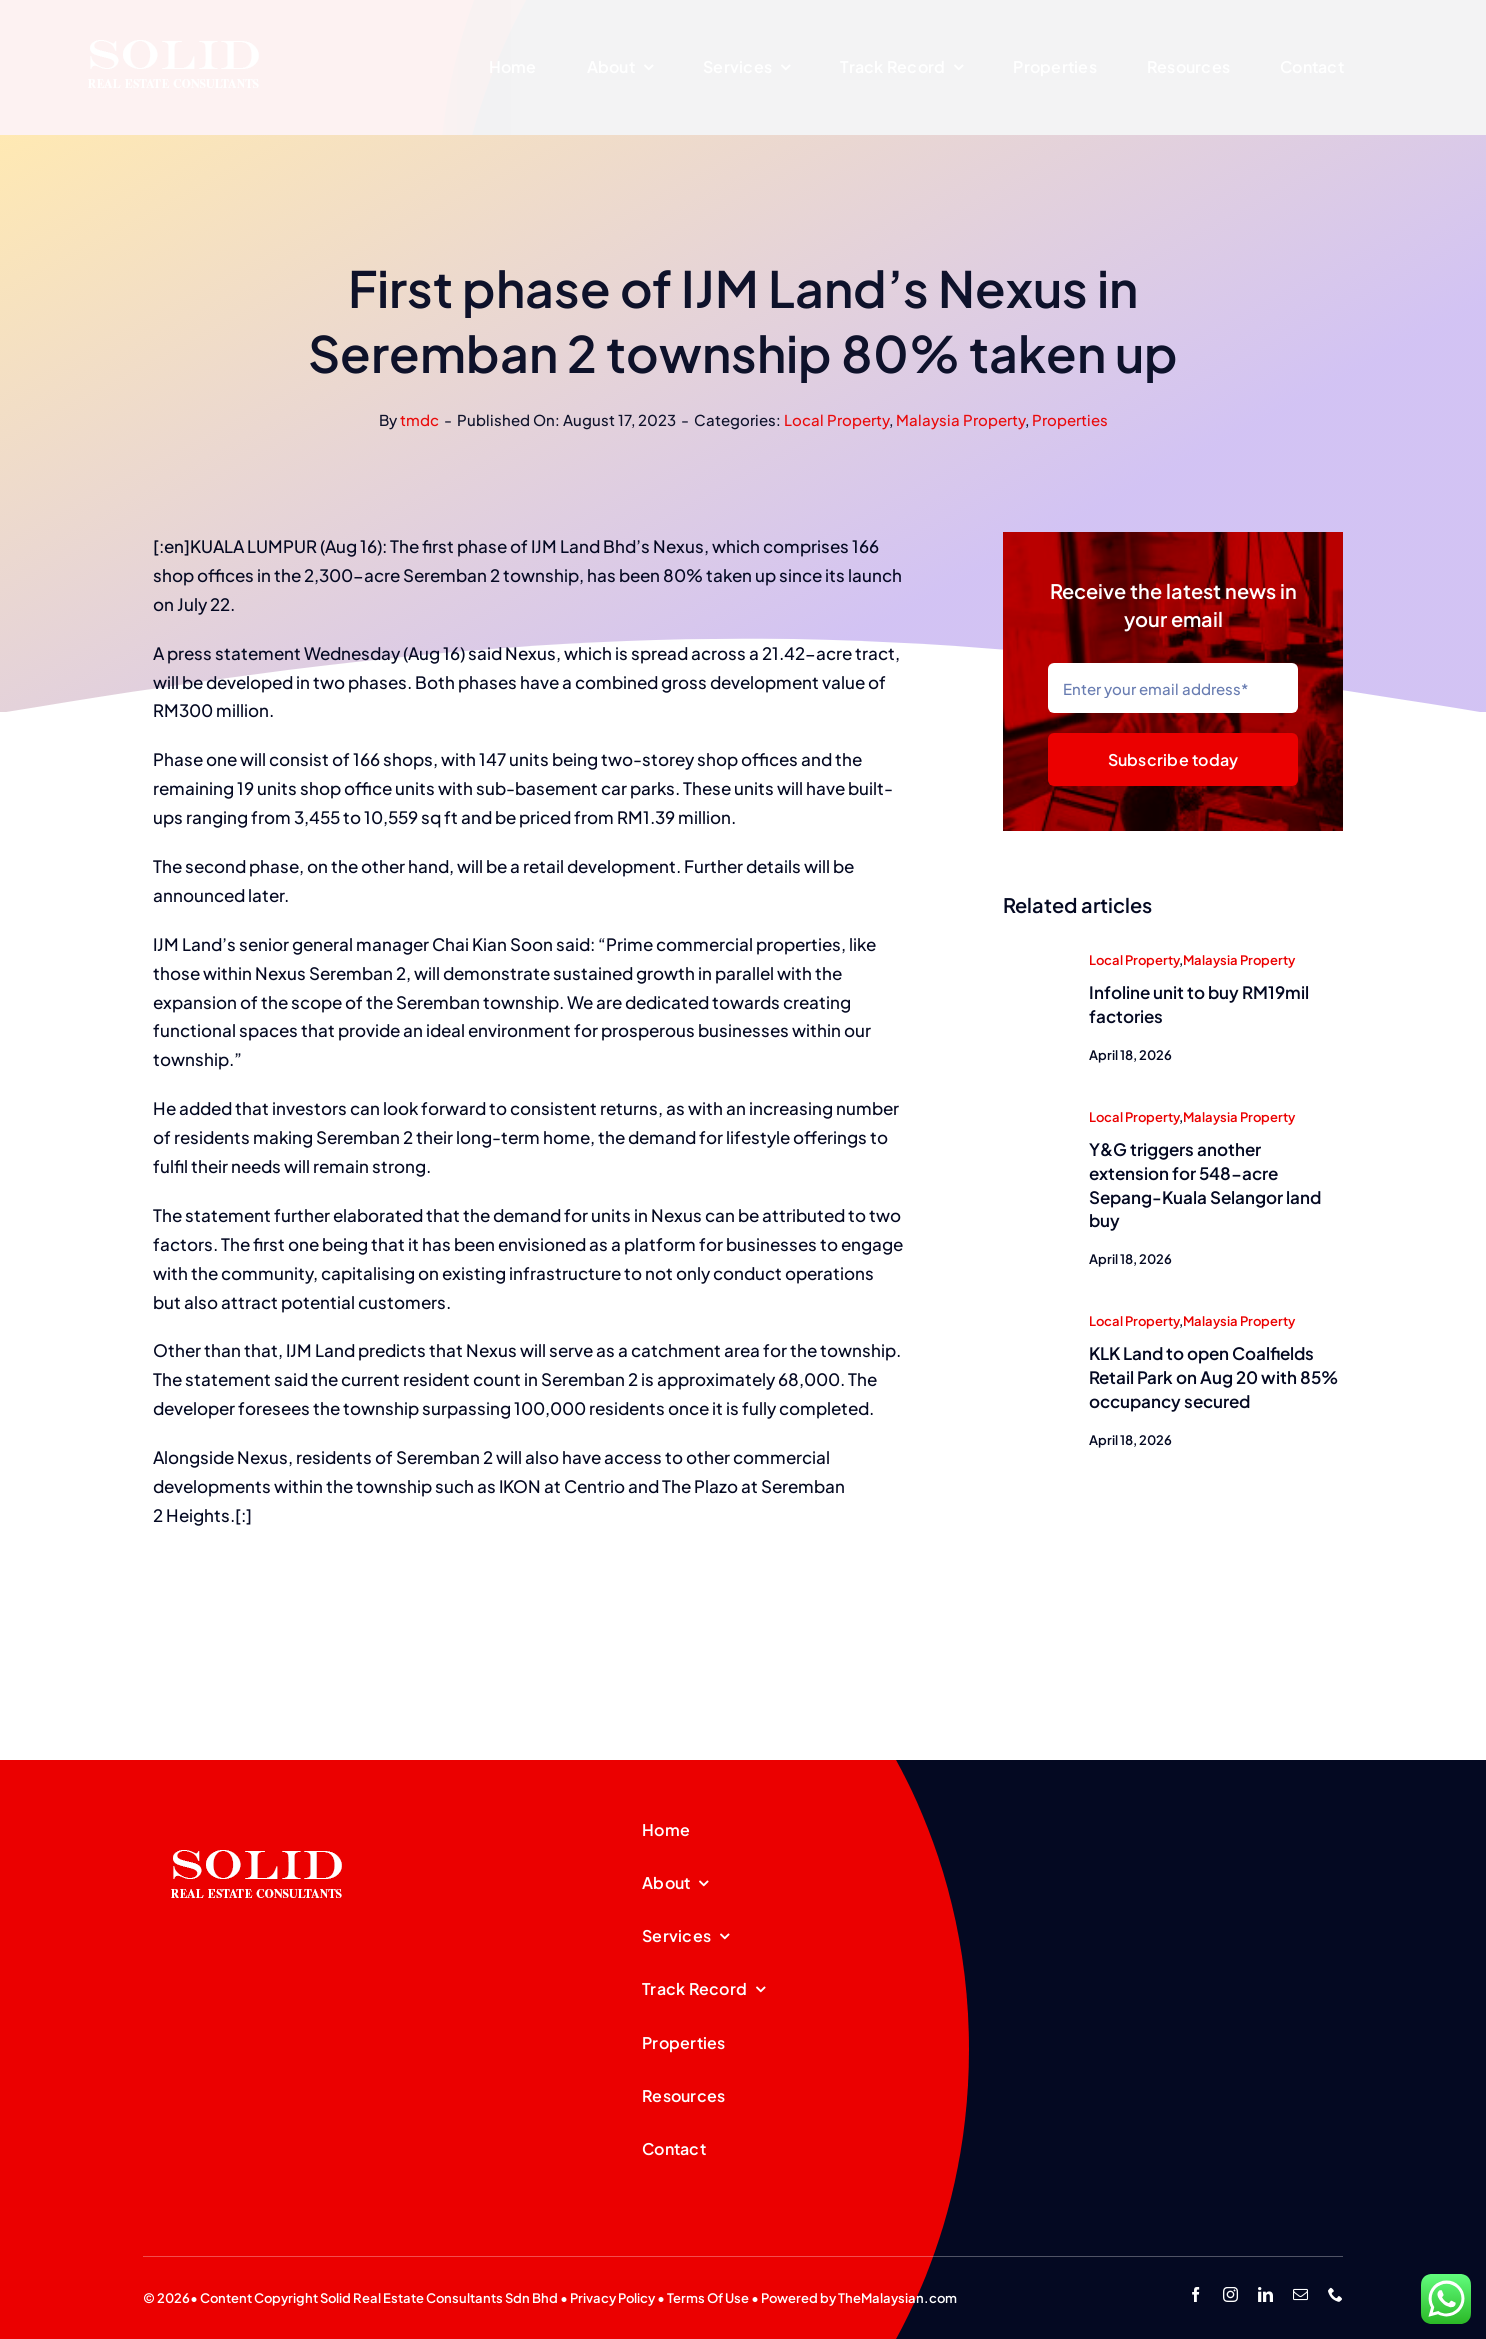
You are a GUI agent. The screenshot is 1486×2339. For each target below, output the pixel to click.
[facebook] (1195, 2294)
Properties (1070, 419)
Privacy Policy (612, 2298)
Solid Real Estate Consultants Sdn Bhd (439, 2298)
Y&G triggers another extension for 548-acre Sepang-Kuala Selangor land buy (1205, 1186)
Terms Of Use (708, 2298)
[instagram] (1230, 2294)
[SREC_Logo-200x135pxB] (257, 1818)
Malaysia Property (960, 419)
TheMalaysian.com (897, 2298)
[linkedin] (1265, 2294)
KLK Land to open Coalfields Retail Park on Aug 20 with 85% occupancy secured (1213, 1379)
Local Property (836, 419)
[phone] (1335, 2294)
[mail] (1300, 2294)
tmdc (419, 419)
